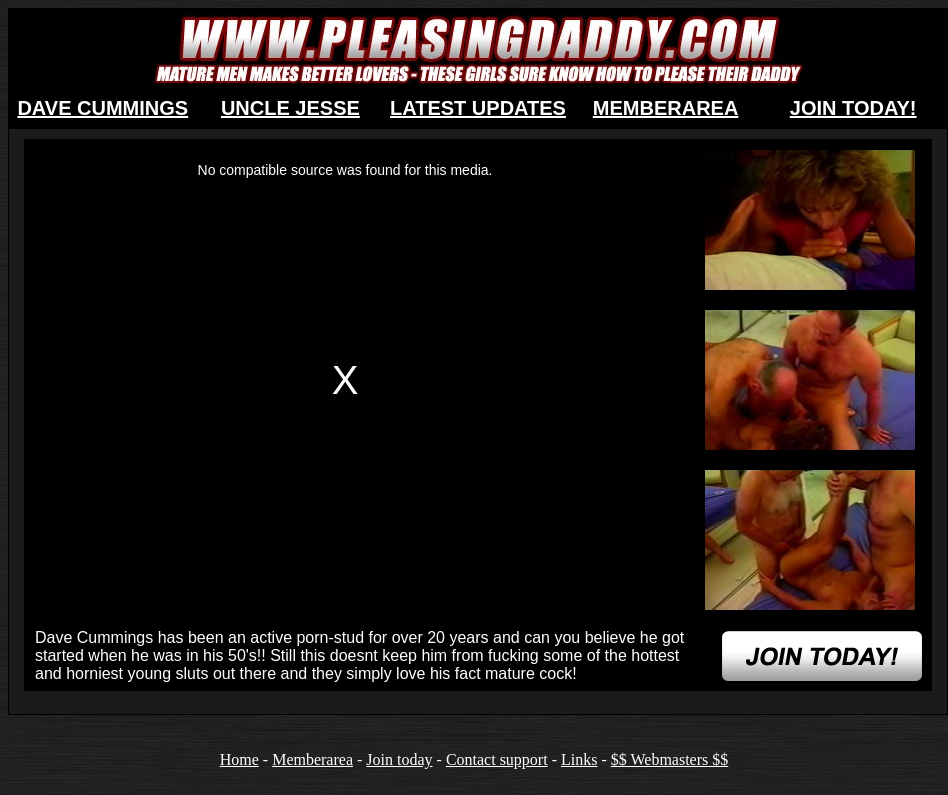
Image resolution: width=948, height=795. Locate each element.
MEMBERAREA (666, 108)
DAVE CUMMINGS (102, 108)
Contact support (497, 759)
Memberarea (312, 759)
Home (239, 759)
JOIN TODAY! (853, 108)
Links (579, 759)
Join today (399, 759)
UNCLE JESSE (290, 108)
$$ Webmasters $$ (670, 759)
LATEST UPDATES (478, 108)
